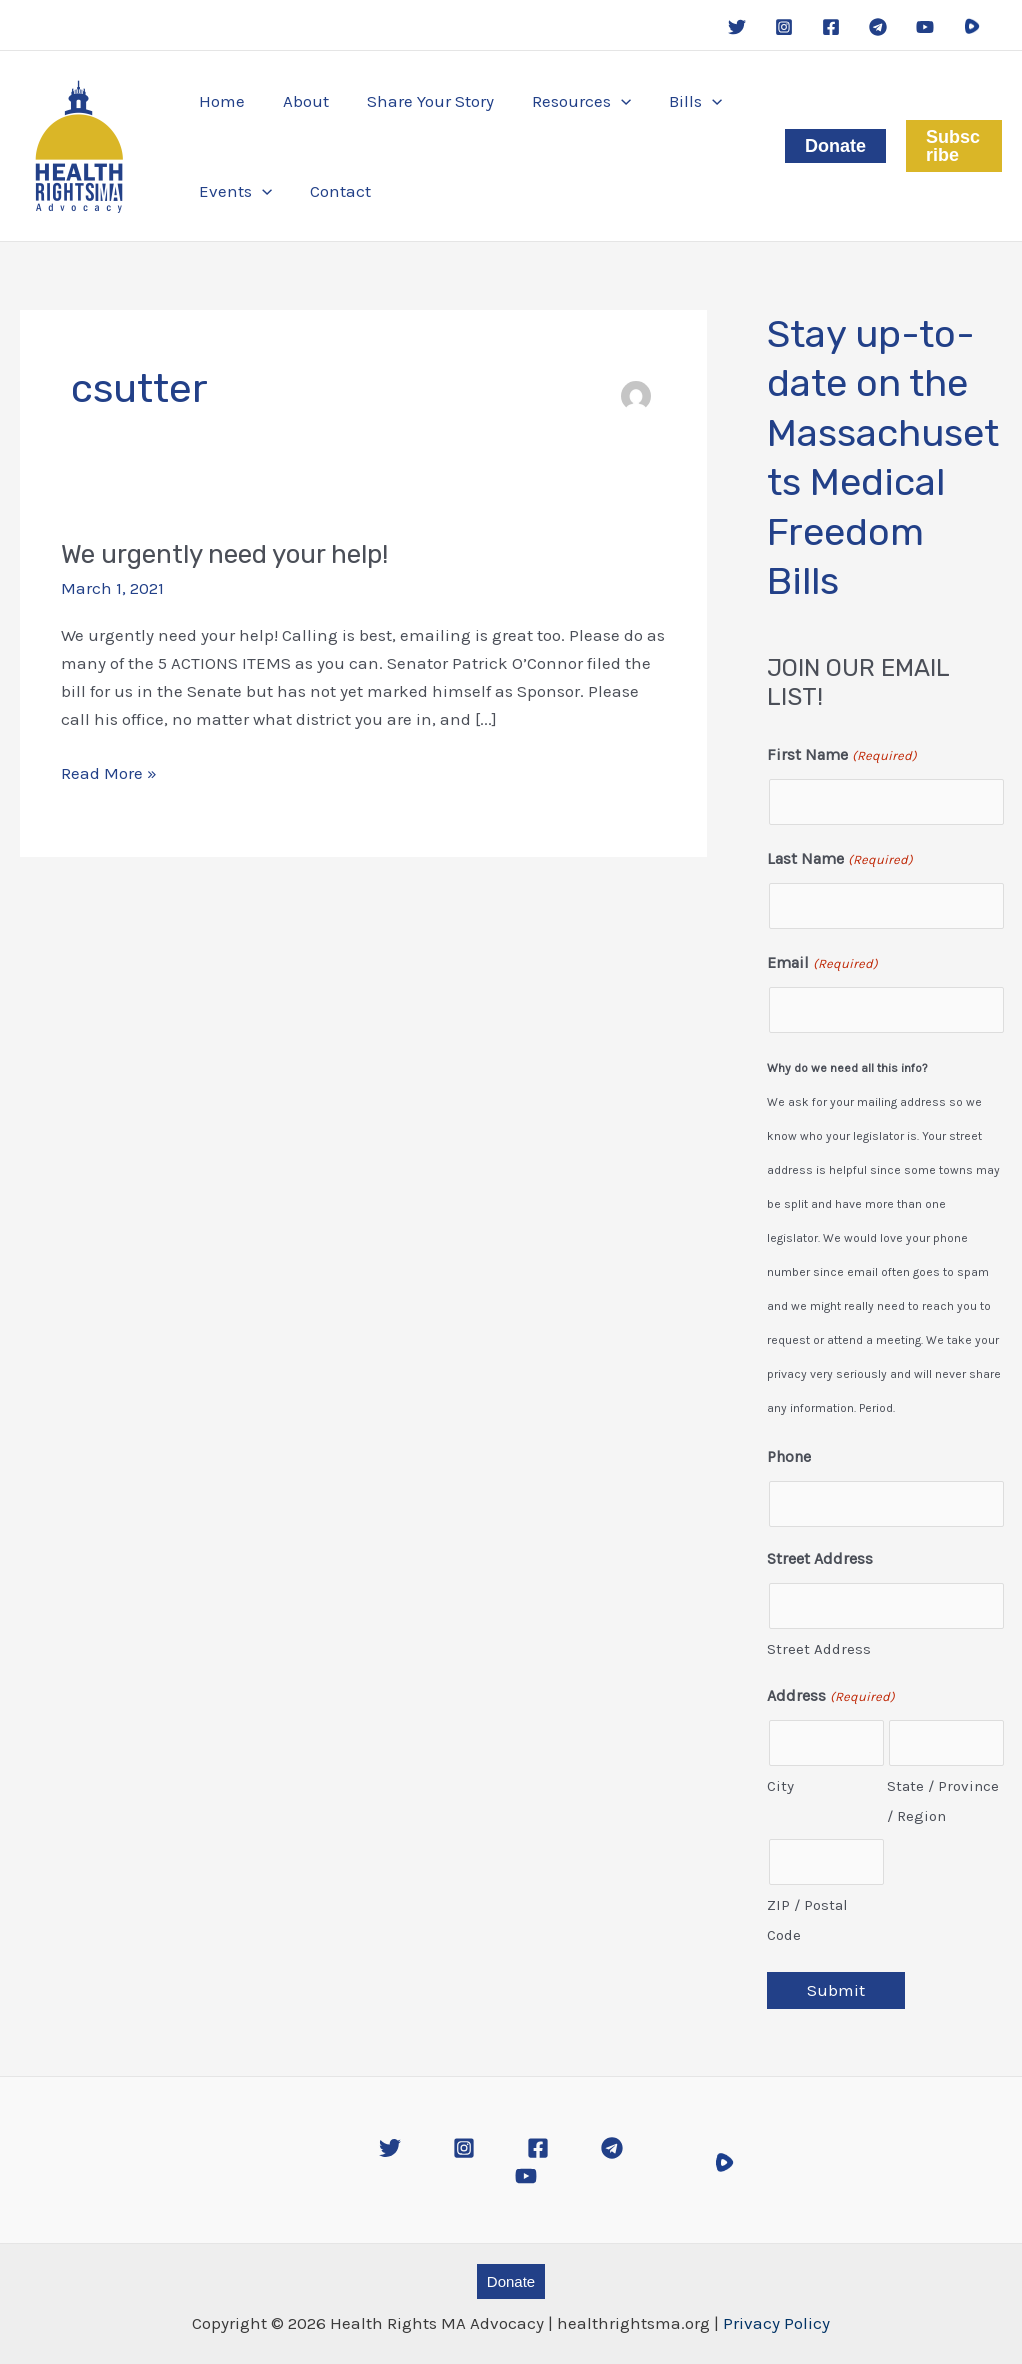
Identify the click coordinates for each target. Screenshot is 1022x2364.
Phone (789, 1456)
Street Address (819, 1649)
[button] (567, 101)
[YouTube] (925, 27)
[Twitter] (737, 27)
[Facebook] (831, 27)
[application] (607, 101)
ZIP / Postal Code (807, 1920)
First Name (841, 756)
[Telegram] (878, 27)
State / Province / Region (943, 1801)
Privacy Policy (776, 2323)
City (780, 1786)
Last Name (839, 860)
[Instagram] (784, 27)
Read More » (109, 773)
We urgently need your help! (224, 554)
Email (822, 964)
